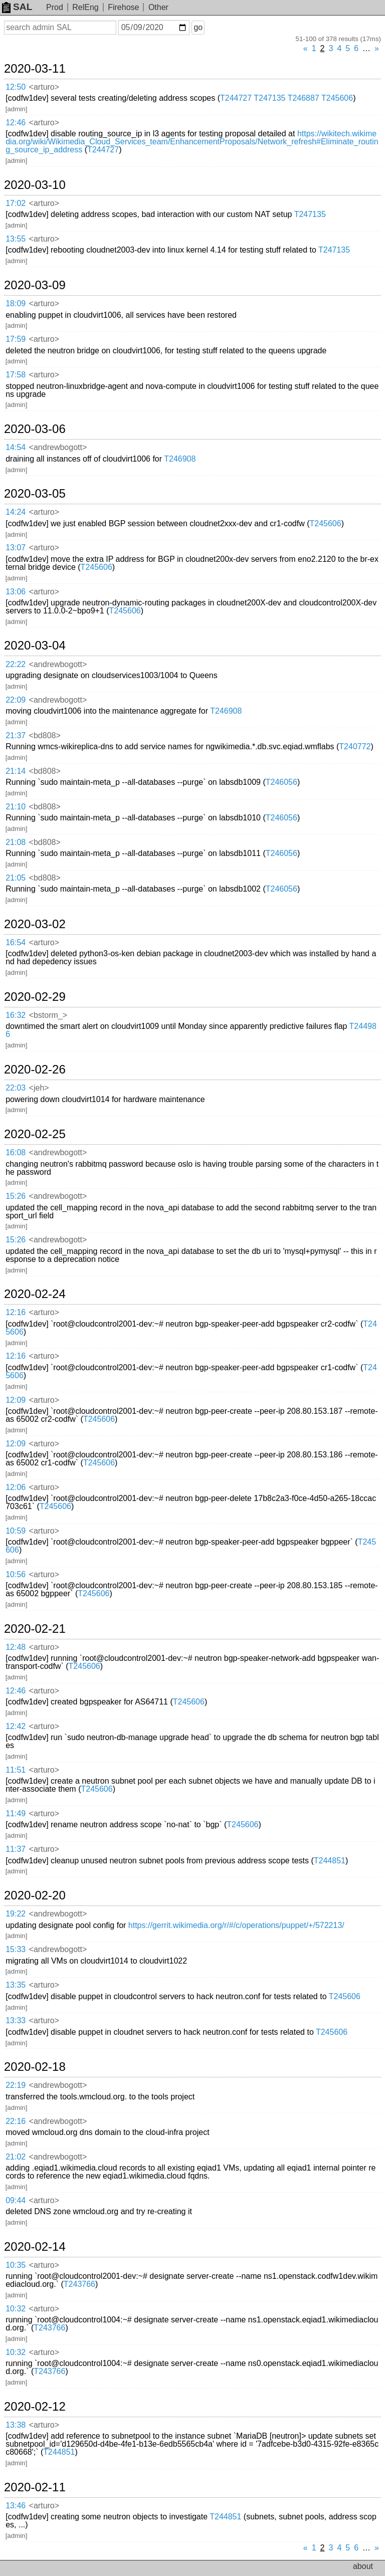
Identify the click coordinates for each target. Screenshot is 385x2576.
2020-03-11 (35, 69)
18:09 (16, 303)
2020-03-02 (35, 924)
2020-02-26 (35, 1069)
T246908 (180, 459)
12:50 (16, 87)
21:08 (16, 842)
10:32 (16, 2308)
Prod (54, 7)
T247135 (269, 98)
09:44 (16, 2200)
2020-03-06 (35, 429)
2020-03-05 (35, 494)
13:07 (16, 547)
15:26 (16, 1196)
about (363, 2566)
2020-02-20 (35, 1895)
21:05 (16, 878)
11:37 (16, 1849)
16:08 (16, 1152)
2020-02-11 (35, 2487)
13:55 (16, 239)
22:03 (16, 1088)
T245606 (337, 98)
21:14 (16, 771)
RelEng (85, 7)
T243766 (79, 2284)
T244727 (236, 98)
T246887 (303, 98)
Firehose (123, 7)
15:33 (16, 1949)
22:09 (16, 700)
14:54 (16, 447)
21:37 (16, 735)
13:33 (16, 2020)
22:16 (16, 2121)
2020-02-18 (35, 2067)
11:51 (16, 1770)
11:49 (16, 1813)
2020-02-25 (35, 1134)
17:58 (16, 374)
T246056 (281, 782)
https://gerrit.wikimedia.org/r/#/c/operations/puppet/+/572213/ (236, 1925)
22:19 (16, 2085)
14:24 (16, 512)
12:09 (16, 1400)
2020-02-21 (35, 1629)
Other (158, 7)
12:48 (16, 1647)
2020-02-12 (35, 2407)
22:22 (16, 664)
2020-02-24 (35, 1294)
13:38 (16, 2425)
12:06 (16, 1487)
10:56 (16, 1574)
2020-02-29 (35, 997)
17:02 (16, 203)
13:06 (16, 591)
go (198, 27)
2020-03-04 (35, 645)
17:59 (16, 339)
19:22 (16, 1913)
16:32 (16, 1015)
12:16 (16, 1312)
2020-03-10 (35, 185)
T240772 (354, 746)
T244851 (329, 1860)
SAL (17, 7)
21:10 (16, 806)
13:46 (16, 2505)
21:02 (16, 2157)
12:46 (16, 122)
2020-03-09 (35, 285)
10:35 (16, 2265)
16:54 (16, 942)
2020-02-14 (35, 2247)
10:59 (16, 1531)
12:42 (16, 1726)
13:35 (16, 1985)
